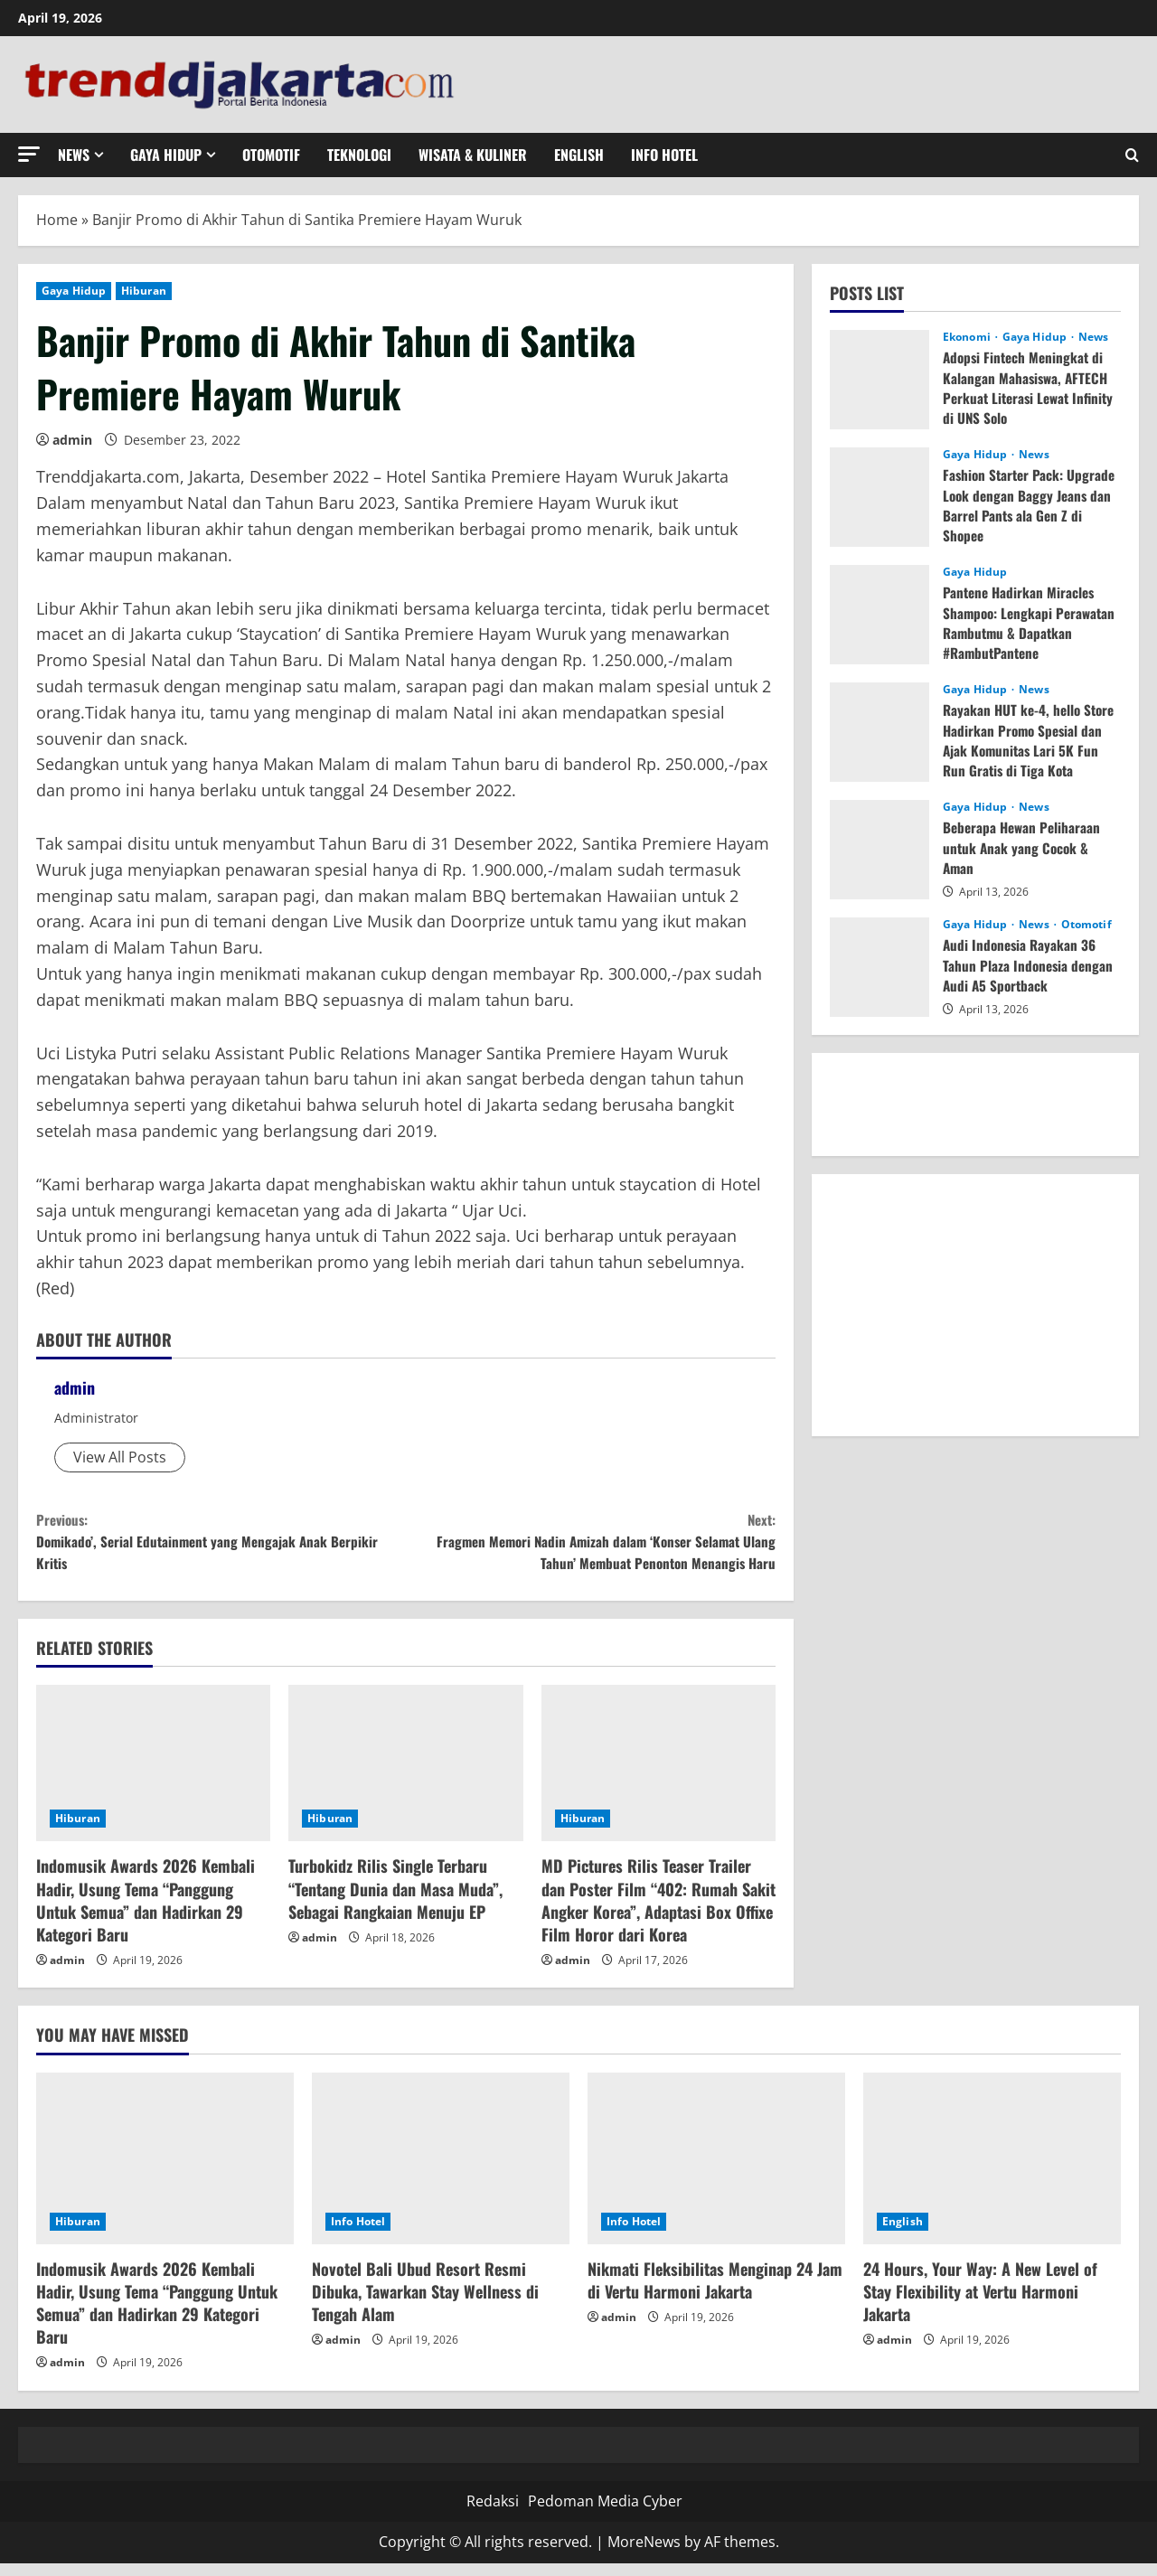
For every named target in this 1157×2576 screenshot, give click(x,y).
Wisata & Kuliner (473, 154)
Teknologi (359, 154)
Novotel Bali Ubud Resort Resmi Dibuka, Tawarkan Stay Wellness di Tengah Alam (425, 2304)
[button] (29, 154)
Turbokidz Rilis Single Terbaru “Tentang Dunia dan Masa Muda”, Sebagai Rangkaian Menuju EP (395, 1901)
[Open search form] (1132, 155)
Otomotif (271, 154)
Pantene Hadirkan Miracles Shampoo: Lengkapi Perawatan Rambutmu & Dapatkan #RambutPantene (1032, 622)
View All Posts (119, 1457)
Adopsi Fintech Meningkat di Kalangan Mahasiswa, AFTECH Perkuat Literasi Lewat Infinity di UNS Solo (1027, 387)
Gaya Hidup (166, 154)
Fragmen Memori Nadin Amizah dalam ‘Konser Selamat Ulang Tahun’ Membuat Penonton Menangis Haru (591, 1547)
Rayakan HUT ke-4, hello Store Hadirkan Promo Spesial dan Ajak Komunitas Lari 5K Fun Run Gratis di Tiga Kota (1032, 740)
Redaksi (492, 2514)
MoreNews (644, 2555)
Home (57, 220)
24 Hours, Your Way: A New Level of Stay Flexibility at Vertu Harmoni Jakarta (980, 2304)
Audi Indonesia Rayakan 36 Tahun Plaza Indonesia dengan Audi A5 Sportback (1029, 965)
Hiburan (143, 290)
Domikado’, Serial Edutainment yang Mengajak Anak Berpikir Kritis (221, 1547)
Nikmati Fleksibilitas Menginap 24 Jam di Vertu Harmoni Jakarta (715, 2293)
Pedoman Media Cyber (605, 2514)
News (73, 154)
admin (72, 439)
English (579, 154)
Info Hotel (664, 154)
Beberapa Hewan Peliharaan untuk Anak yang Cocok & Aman (1024, 847)
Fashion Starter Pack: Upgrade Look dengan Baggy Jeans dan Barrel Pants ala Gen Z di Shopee (1031, 505)
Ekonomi (968, 337)
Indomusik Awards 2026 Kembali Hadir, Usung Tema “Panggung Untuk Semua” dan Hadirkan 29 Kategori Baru (145, 1913)
